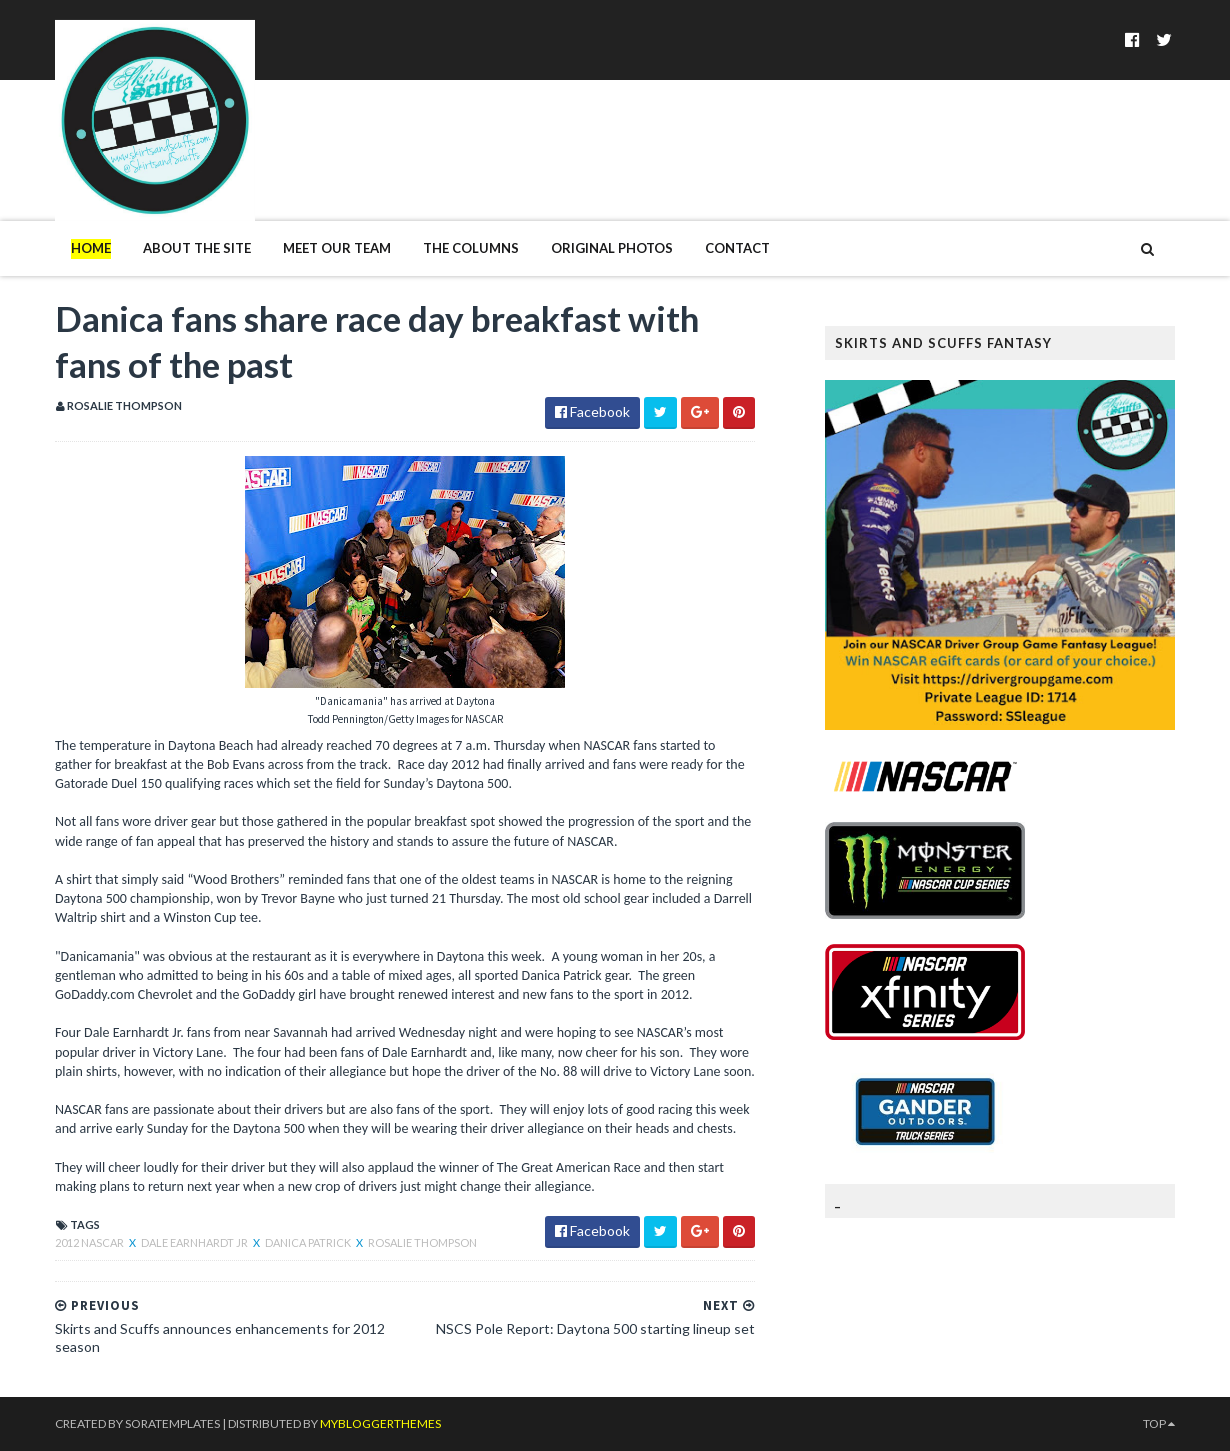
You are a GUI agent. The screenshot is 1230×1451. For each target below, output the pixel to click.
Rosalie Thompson (422, 1242)
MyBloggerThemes (380, 1423)
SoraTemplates (172, 1423)
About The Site (197, 248)
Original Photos (612, 248)
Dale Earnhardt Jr (195, 1242)
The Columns (471, 248)
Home (91, 248)
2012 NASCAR (90, 1242)
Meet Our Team (337, 248)
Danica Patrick (309, 1242)
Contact (737, 248)
